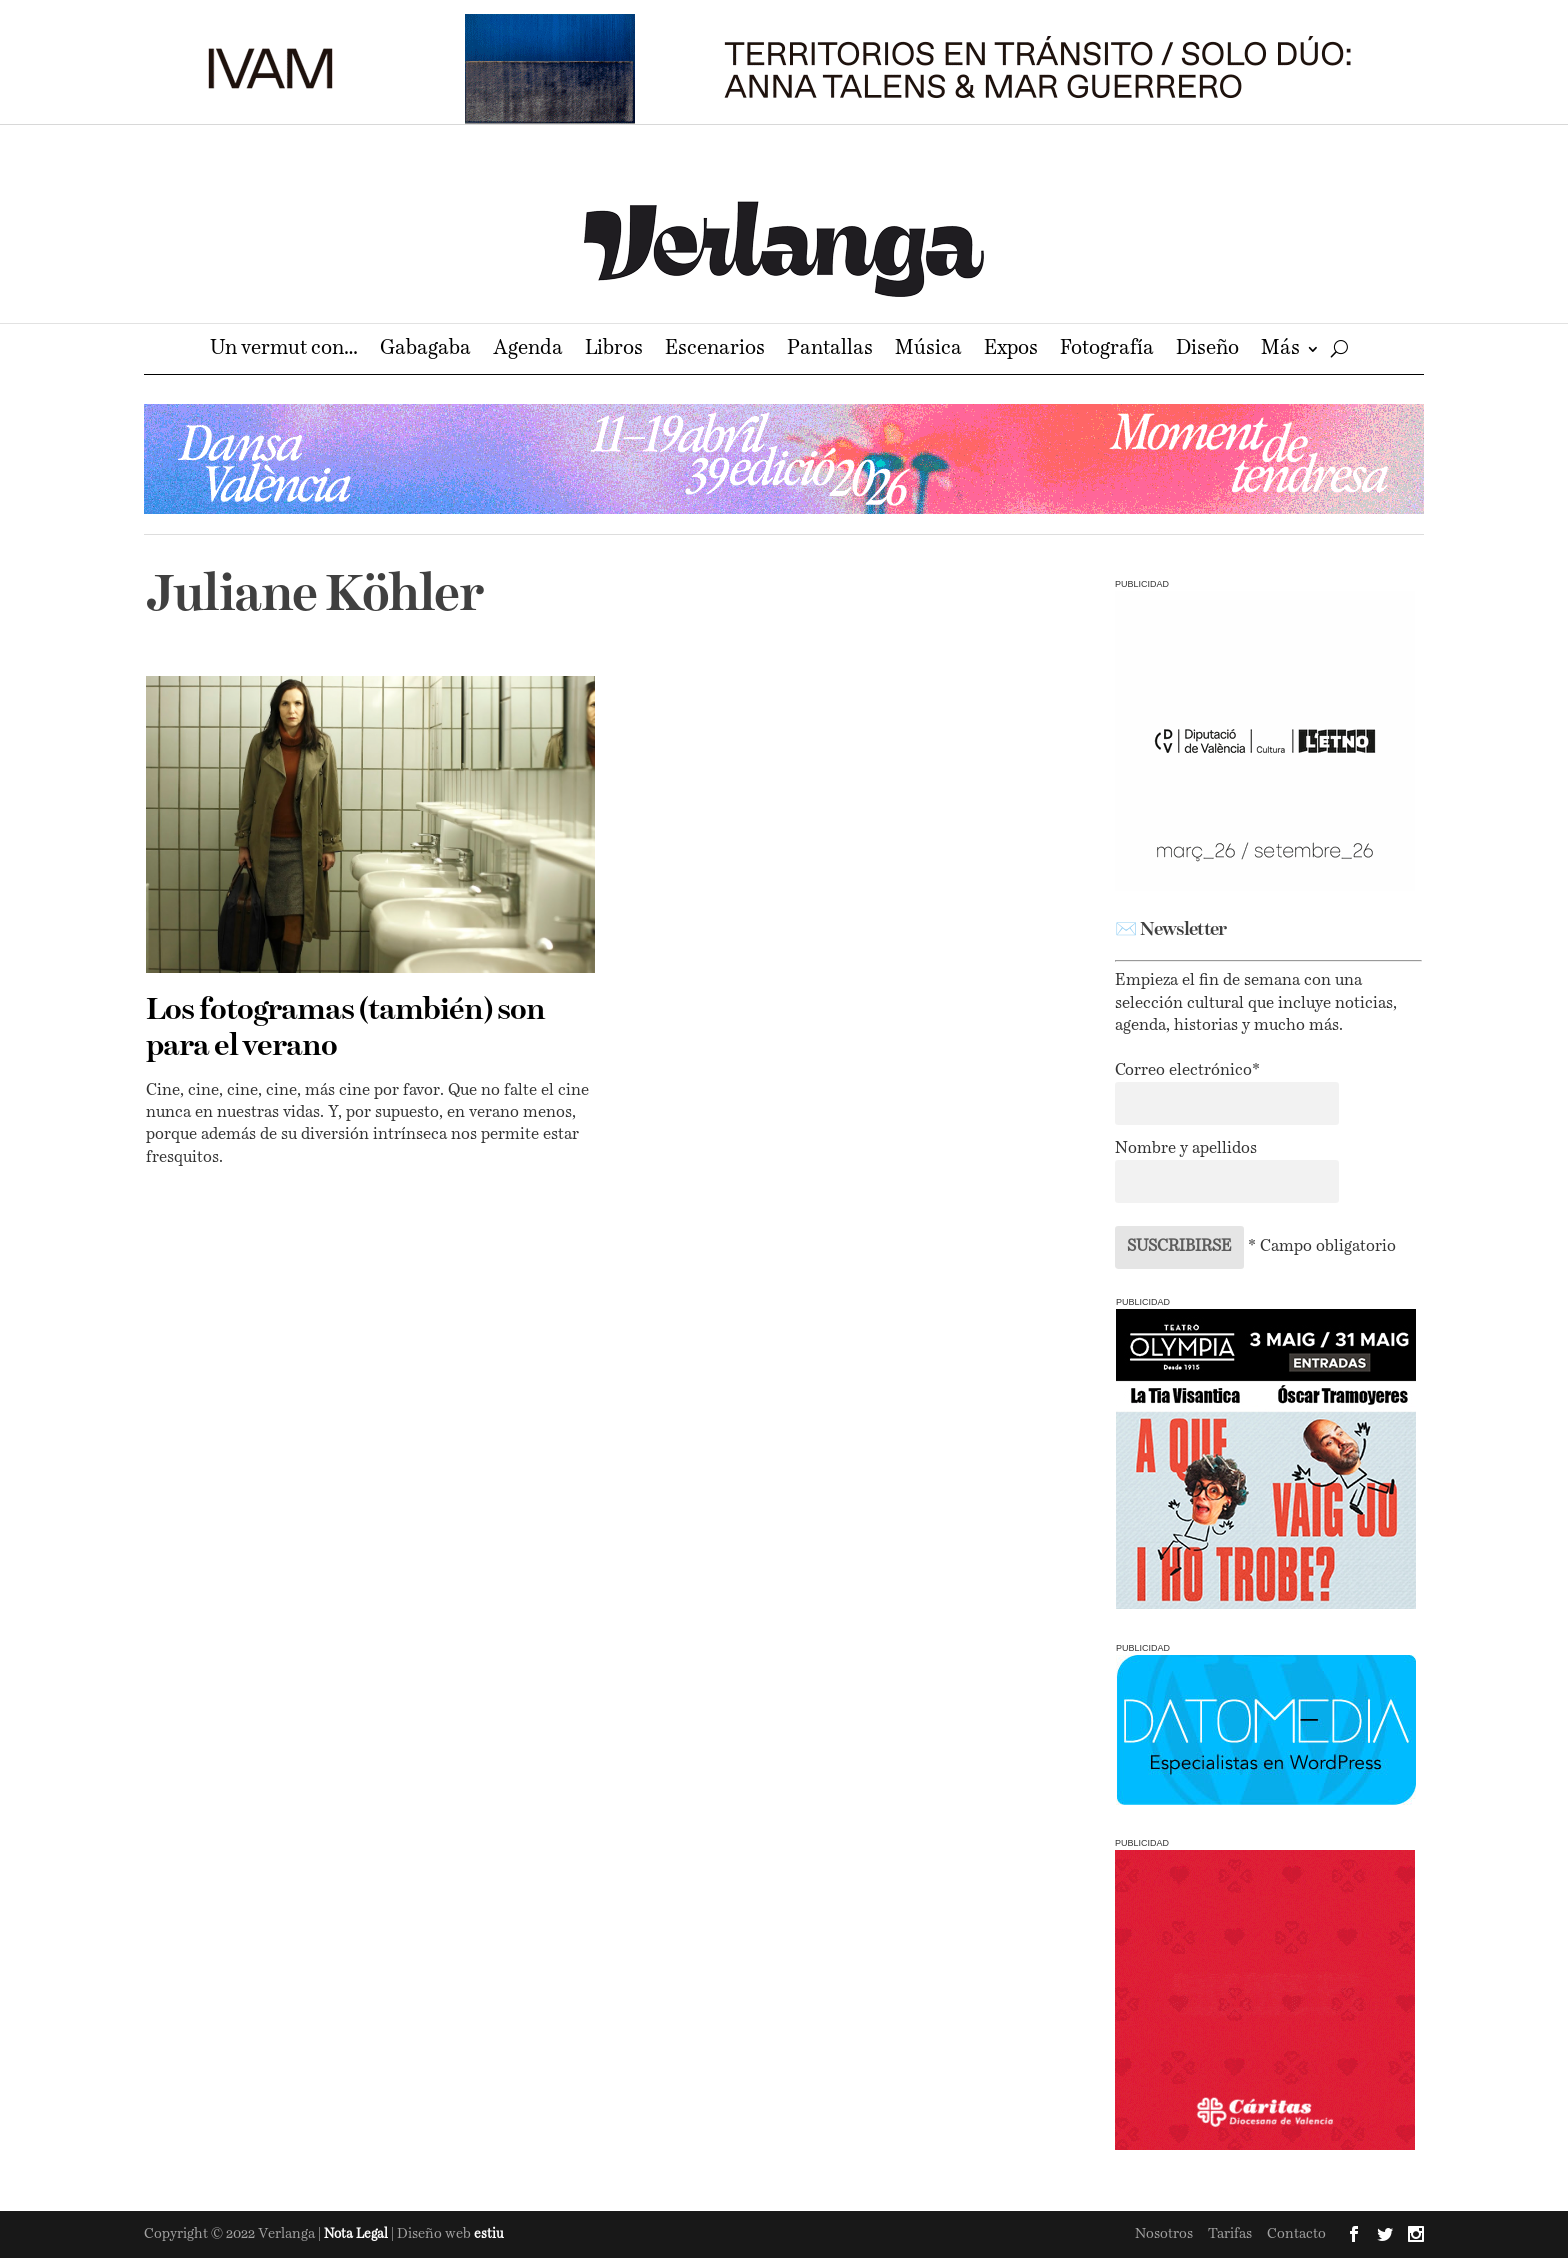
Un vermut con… (284, 350)
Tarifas (1230, 2234)
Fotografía (1107, 350)
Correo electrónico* (1187, 1071)
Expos (1011, 350)
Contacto (1296, 2234)
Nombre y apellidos (1186, 1149)
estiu (489, 2234)
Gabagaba (425, 350)
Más (1280, 350)
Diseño (1207, 350)
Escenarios (715, 350)
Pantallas (830, 350)
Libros (614, 350)
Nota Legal (357, 2234)
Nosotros (1164, 2234)
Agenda (528, 350)
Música (928, 350)
